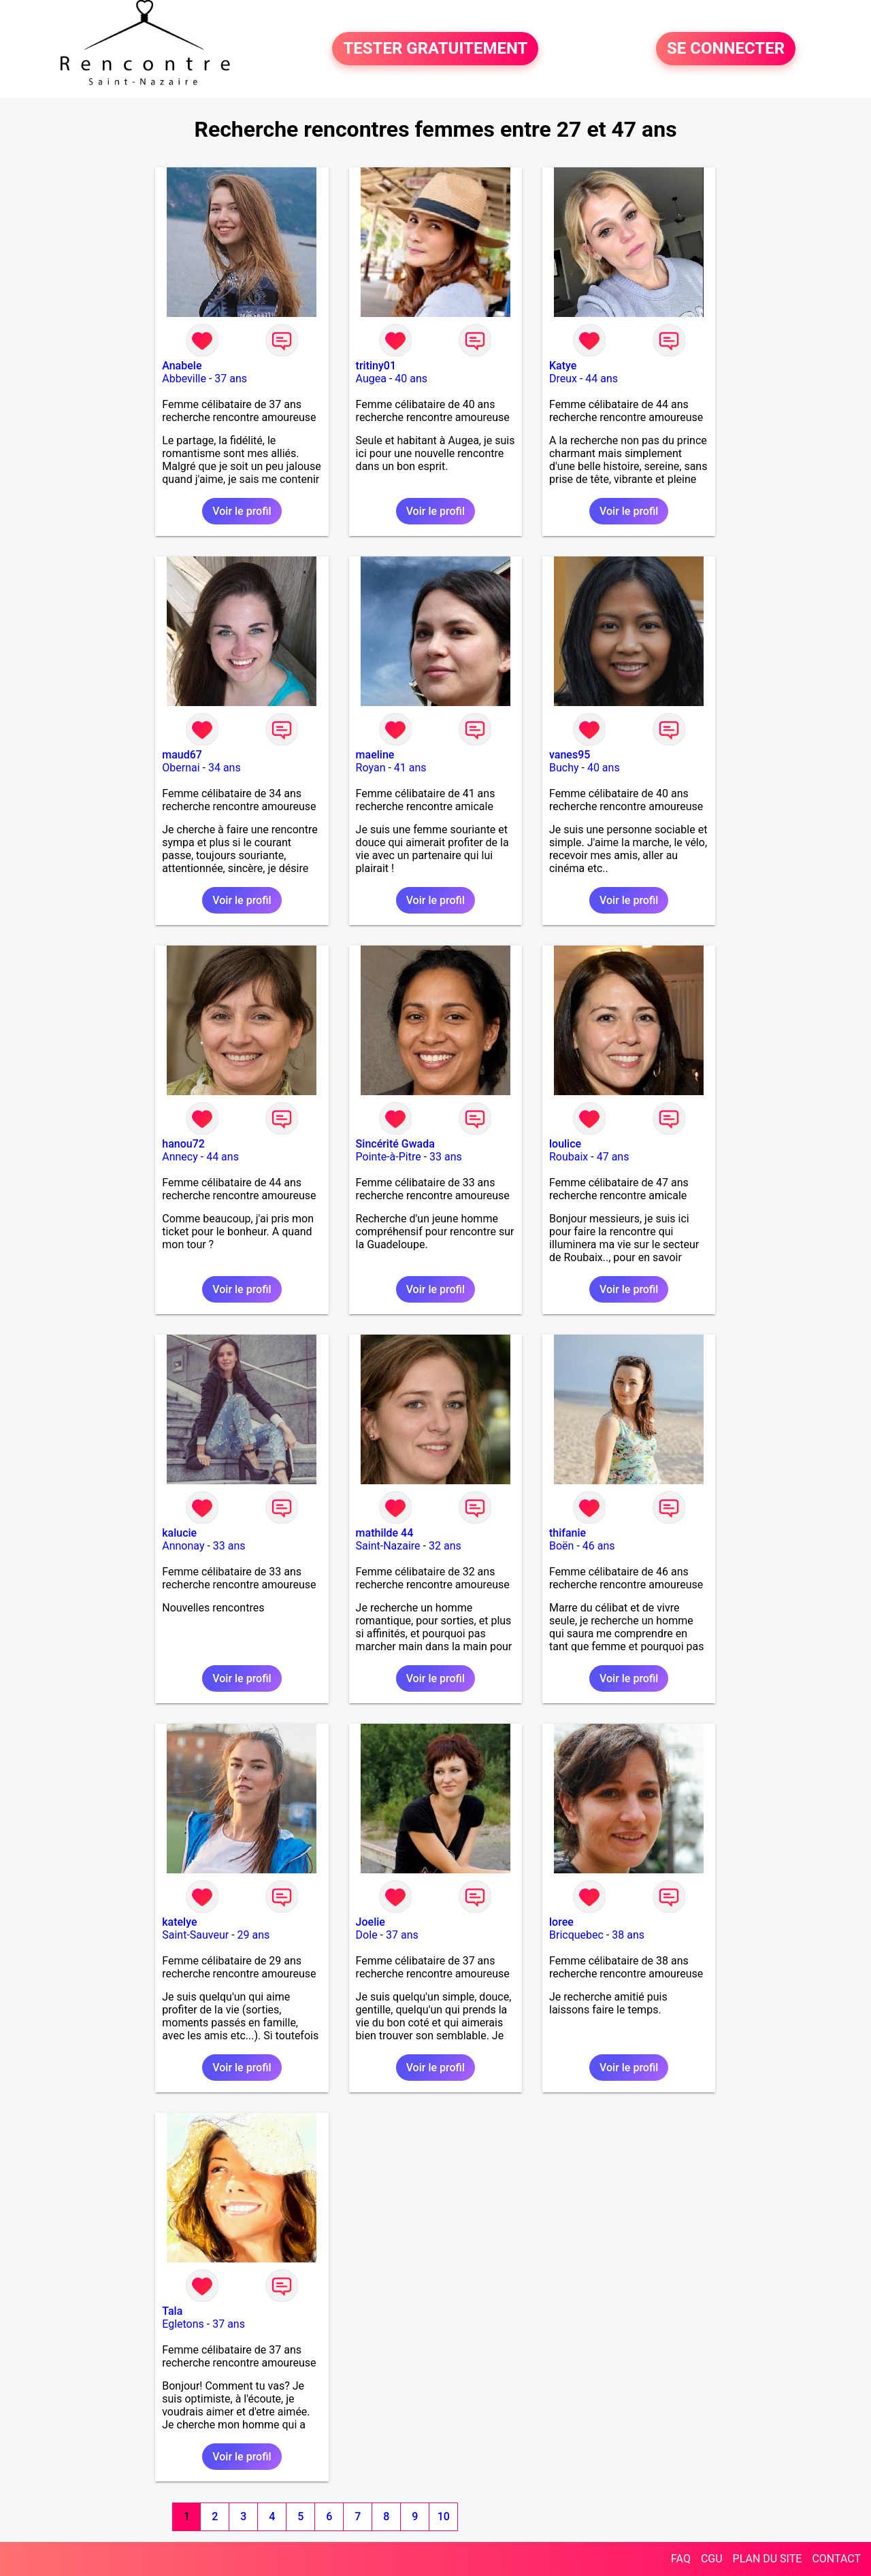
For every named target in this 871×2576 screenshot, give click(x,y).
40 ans (411, 378)
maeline (375, 754)
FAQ (681, 2558)
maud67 (182, 754)
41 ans (410, 767)
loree (561, 1922)
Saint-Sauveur (195, 1934)
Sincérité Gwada (395, 1143)
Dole (367, 1934)
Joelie (370, 1922)
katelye (179, 1922)
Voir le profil (241, 511)
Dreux (563, 378)
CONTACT (836, 2558)
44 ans (601, 378)
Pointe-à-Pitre (388, 1156)
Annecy (180, 1156)
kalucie (179, 1532)
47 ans (613, 1156)
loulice (565, 1143)
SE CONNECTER (726, 48)
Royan (371, 767)
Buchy (564, 767)
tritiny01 (376, 365)
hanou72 (183, 1143)
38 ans (628, 1934)
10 (444, 2516)
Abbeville (184, 378)
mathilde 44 (385, 1532)
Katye (562, 365)
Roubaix (568, 1156)
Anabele (181, 365)
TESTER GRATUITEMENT (435, 48)
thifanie (567, 1532)
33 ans (445, 1156)
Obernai (180, 767)
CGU (712, 2558)
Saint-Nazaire (388, 1545)
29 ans (253, 1934)
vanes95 (569, 754)
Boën (561, 1545)
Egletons (183, 2324)
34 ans (224, 767)
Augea (371, 378)
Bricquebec (576, 1934)
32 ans (445, 1545)
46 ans (598, 1545)
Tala (172, 2311)
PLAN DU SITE (767, 2558)
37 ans (230, 378)
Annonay (183, 1545)
